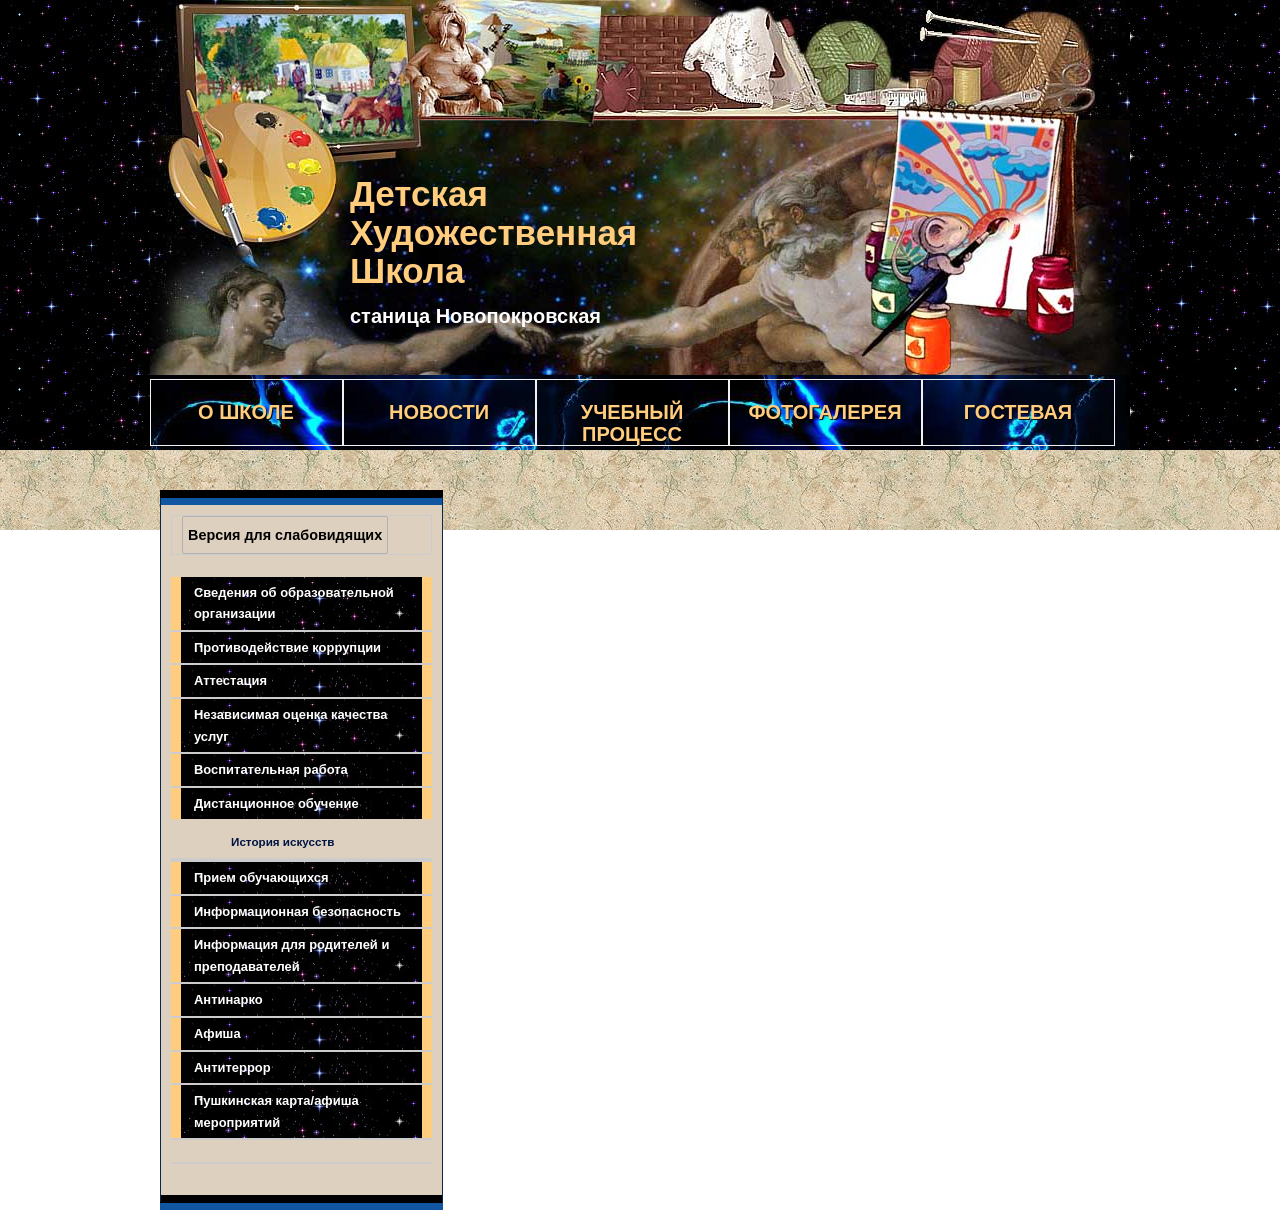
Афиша (217, 1033)
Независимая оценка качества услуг (291, 725)
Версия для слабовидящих (285, 535)
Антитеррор (232, 1067)
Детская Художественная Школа (493, 232)
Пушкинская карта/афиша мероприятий (276, 1111)
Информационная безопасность (297, 911)
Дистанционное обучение (276, 803)
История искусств (282, 841)
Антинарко (228, 999)
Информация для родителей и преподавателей (291, 955)
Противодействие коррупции (287, 647)
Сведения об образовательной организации (294, 603)
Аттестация (230, 680)
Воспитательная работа (271, 769)
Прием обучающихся (261, 877)
